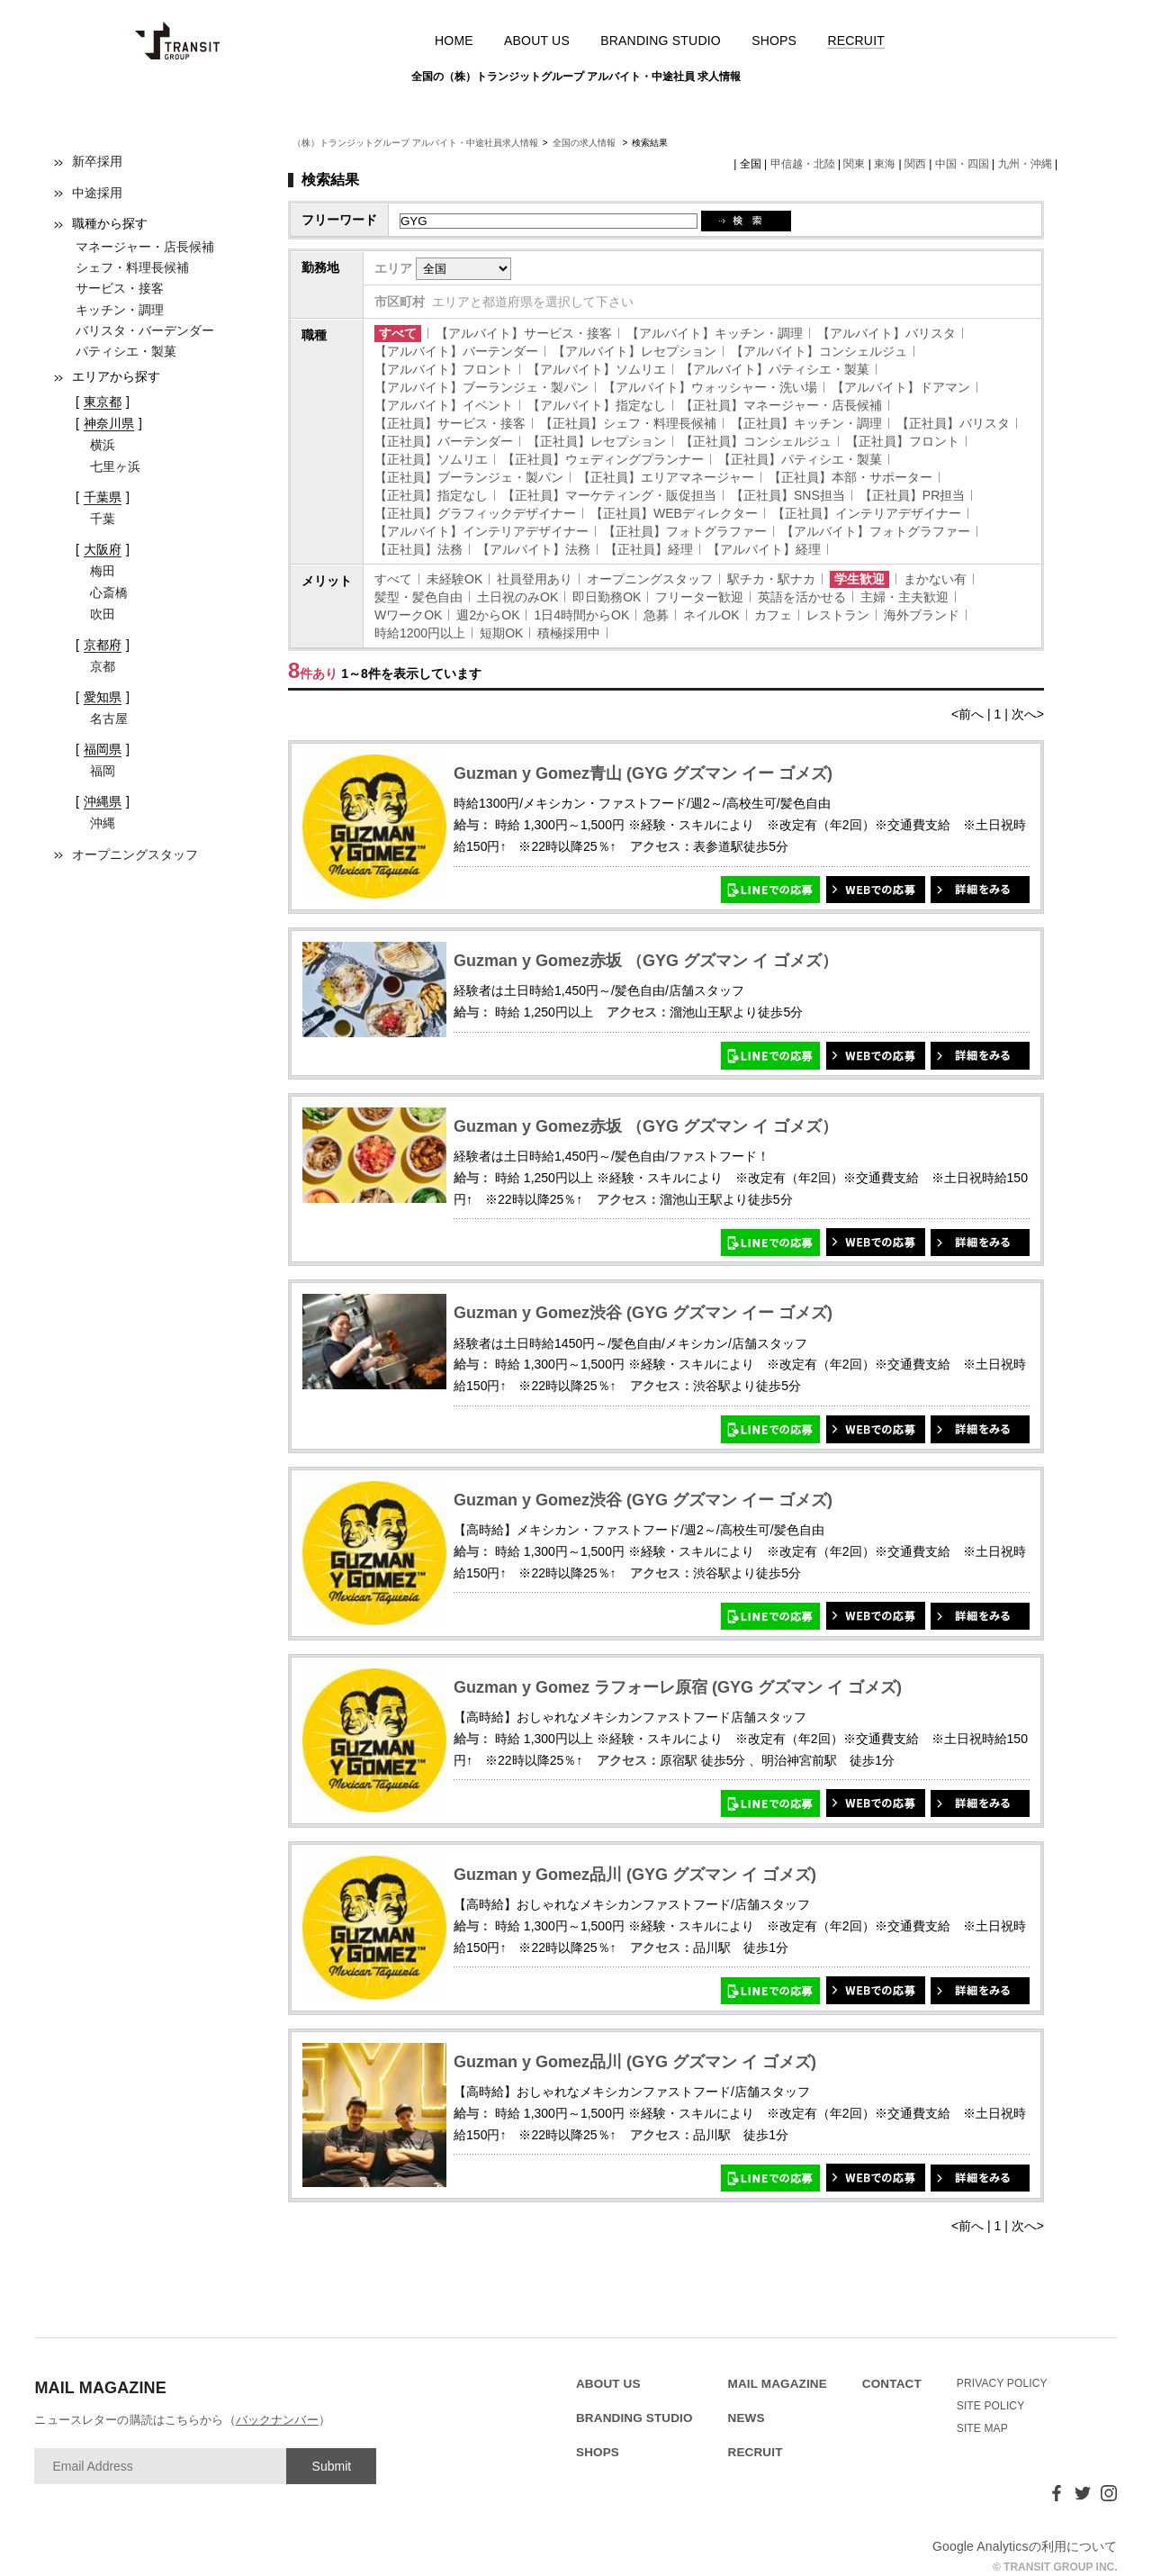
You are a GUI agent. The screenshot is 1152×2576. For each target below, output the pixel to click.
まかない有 (935, 579)
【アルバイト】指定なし (596, 405)
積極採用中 (568, 633)
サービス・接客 (120, 288)
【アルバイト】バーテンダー (456, 351)
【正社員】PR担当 (912, 495)
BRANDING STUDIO (660, 40)
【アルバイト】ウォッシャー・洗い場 (710, 387)
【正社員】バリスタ (953, 423)
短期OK (501, 633)
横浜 (102, 445)
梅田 (102, 571)
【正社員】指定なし (431, 495)
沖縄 (102, 823)
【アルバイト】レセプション (634, 351)
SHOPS (774, 40)
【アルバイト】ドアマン (901, 387)
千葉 (102, 518)
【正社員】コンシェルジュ (756, 441)
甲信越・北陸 (802, 164)
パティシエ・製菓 (126, 351)
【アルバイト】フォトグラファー (875, 531)
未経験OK (454, 579)
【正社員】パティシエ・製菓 (800, 459)
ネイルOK (711, 615)
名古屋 (109, 718)
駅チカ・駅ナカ (771, 579)
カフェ (773, 615)
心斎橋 (109, 592)
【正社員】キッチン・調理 (806, 423)
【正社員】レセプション (596, 441)
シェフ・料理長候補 (132, 267)
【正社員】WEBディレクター (674, 513)
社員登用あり (534, 579)
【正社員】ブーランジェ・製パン (468, 477)
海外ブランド (921, 615)
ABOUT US (537, 40)
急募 (656, 615)
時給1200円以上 (419, 633)
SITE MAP (982, 2428)
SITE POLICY (991, 2406)
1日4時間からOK (581, 615)
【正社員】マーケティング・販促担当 (609, 495)
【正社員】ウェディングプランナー (603, 459)
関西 (915, 164)
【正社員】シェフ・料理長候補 (628, 423)
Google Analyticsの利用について (1025, 2546)
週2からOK (487, 615)
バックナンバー (277, 2420)
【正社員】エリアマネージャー (666, 477)
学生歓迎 (859, 579)
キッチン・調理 (120, 310)
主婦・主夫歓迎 (904, 597)
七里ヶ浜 (115, 466)
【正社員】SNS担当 (788, 495)
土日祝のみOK (517, 597)
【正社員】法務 (418, 549)
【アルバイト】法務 (533, 549)
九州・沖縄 (1025, 164)
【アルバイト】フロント (443, 369)
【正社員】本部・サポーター (850, 477)
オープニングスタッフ (135, 854)
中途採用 (97, 192)
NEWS (746, 2418)
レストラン (837, 615)
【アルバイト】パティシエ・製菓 (774, 369)
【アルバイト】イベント (443, 405)
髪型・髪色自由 (418, 597)
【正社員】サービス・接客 (450, 423)
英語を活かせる (802, 597)
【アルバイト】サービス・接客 (524, 333)
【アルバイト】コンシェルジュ (819, 351)
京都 (102, 666)
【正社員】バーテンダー (443, 441)
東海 (885, 164)
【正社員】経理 (649, 549)
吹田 (102, 614)
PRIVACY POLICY (1002, 2383)
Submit (332, 2466)
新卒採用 (97, 161)
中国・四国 (962, 164)
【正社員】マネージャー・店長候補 (781, 405)
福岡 (102, 771)
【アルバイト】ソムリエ (596, 369)
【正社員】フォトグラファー (685, 531)
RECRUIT (856, 40)
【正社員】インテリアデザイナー (866, 513)
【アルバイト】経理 (764, 549)
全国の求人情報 (585, 143)
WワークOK (408, 615)
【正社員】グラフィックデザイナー (475, 513)
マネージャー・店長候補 (145, 247)
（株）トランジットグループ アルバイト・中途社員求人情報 (415, 143)
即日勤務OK (606, 597)
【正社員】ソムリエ (431, 459)
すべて (398, 333)
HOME (454, 40)
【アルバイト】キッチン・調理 (714, 333)
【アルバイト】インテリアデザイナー (481, 531)
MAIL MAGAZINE (777, 2384)
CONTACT (892, 2384)
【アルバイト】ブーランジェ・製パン (481, 387)
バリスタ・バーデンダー (145, 330)
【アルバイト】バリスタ (886, 333)
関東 (854, 164)
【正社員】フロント (902, 441)
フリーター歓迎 (699, 597)
